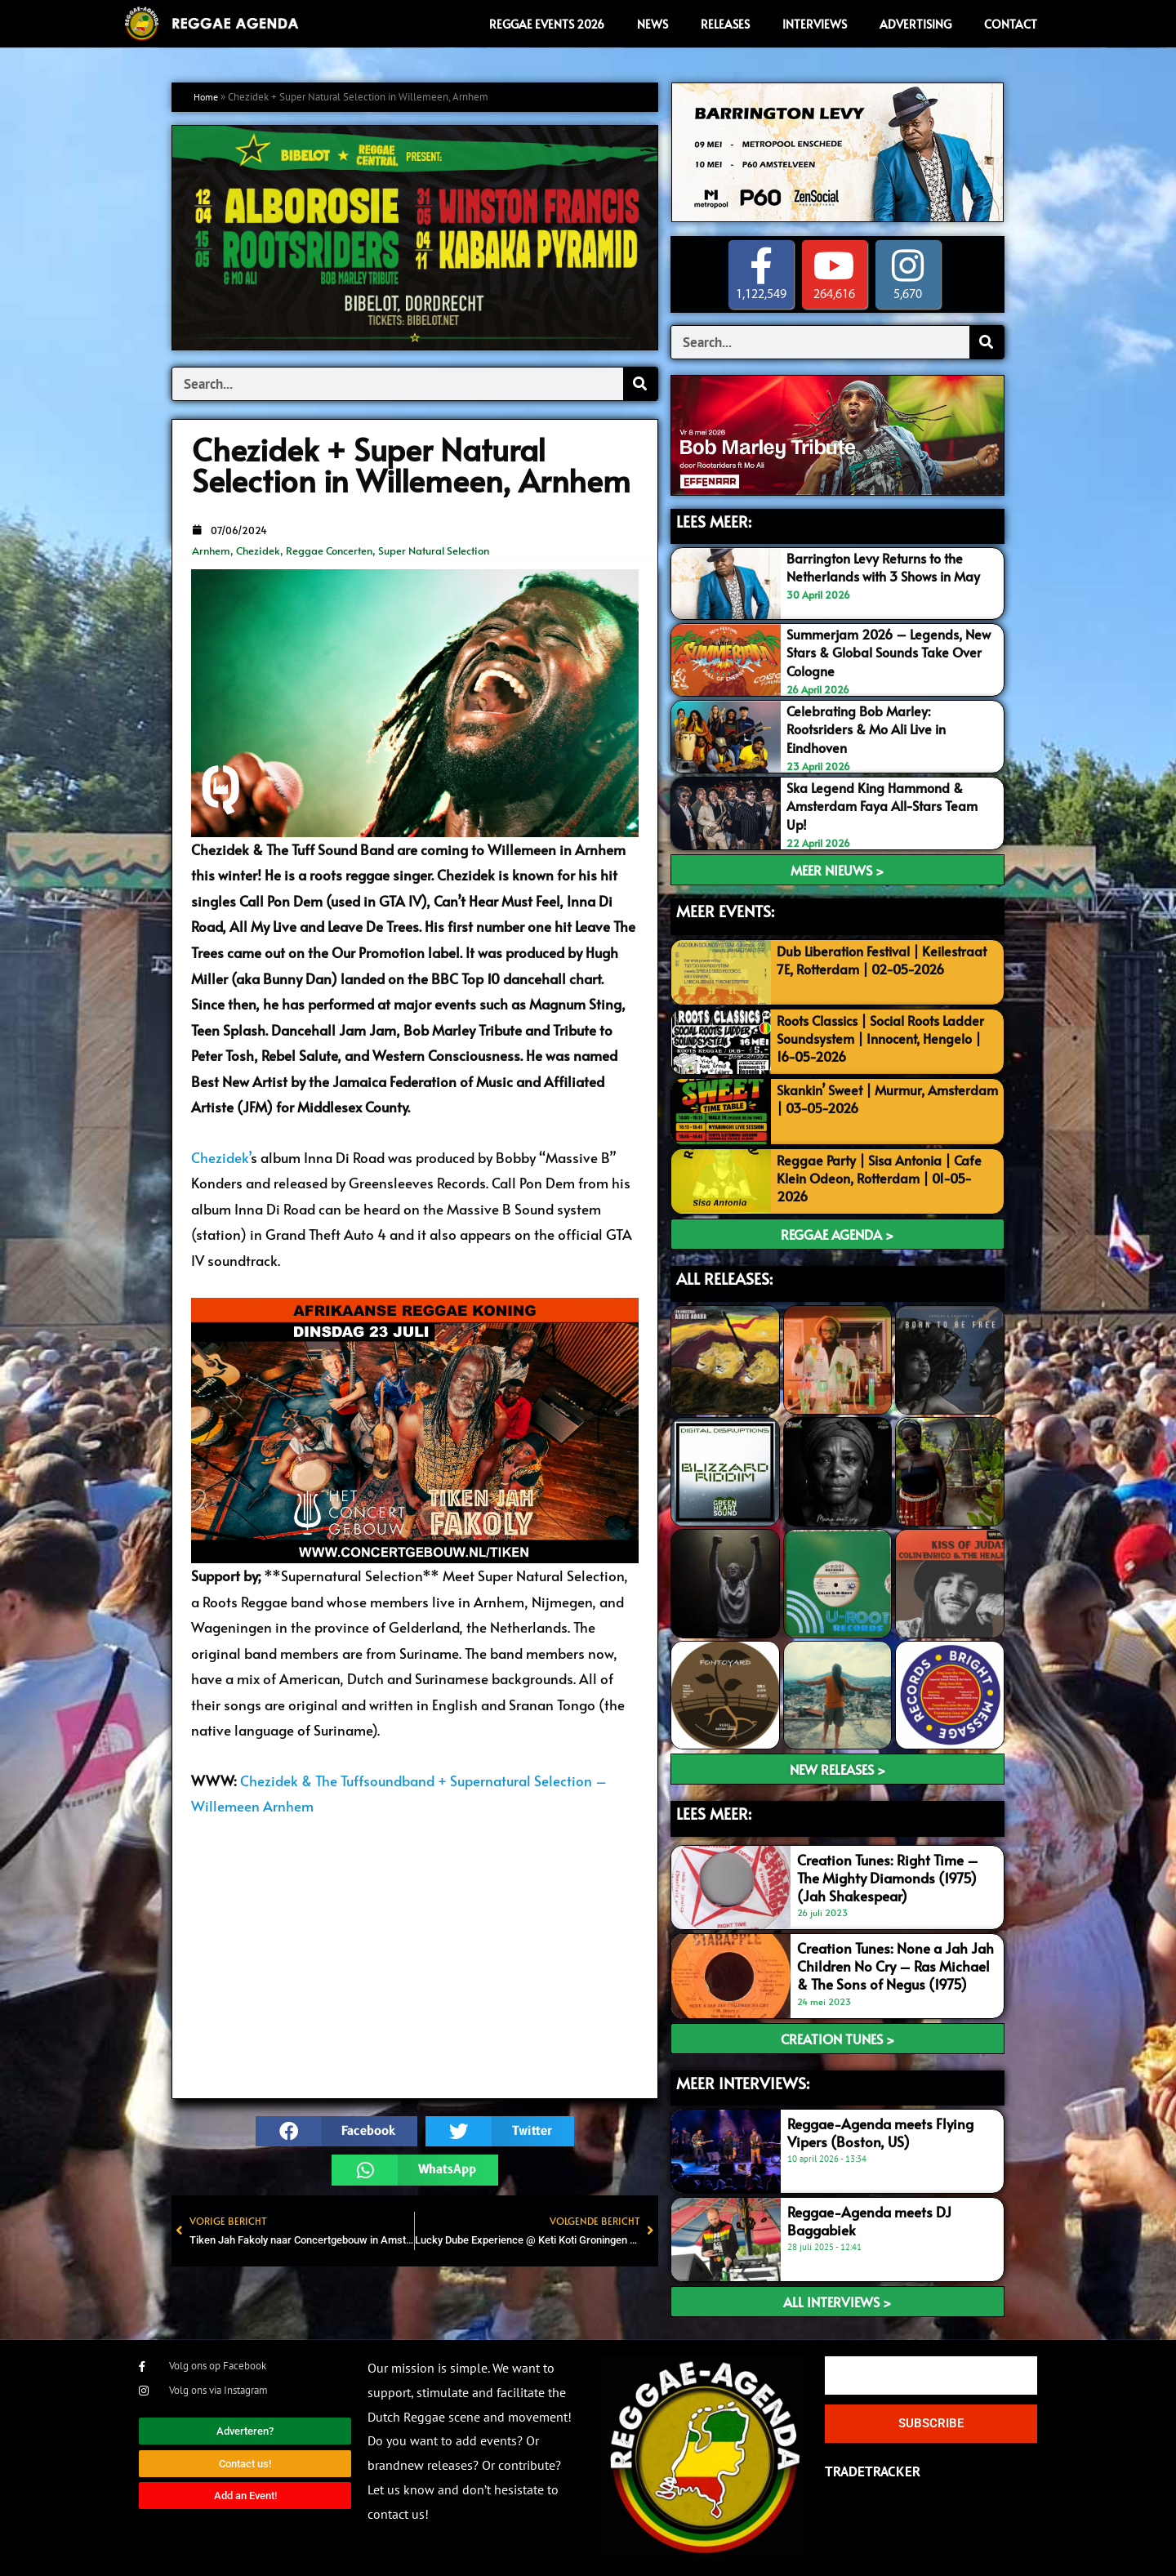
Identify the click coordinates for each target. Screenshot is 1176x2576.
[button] (336, 2131)
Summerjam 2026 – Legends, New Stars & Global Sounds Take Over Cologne (888, 652)
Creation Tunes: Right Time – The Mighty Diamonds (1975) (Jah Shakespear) (887, 1877)
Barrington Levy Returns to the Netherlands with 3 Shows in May (891, 567)
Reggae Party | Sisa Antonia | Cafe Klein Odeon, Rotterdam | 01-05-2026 (885, 1178)
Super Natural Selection (433, 550)
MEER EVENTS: (725, 910)
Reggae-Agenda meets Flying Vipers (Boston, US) (880, 2132)
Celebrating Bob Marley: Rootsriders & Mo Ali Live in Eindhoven (872, 729)
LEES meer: (713, 1813)
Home (207, 97)
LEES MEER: (713, 521)
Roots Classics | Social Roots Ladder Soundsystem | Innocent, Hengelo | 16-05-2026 (877, 1038)
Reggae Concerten (329, 550)
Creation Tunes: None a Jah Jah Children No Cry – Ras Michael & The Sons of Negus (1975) (895, 1966)
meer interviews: (742, 2082)
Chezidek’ (221, 1157)
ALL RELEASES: (724, 1278)
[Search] (640, 384)
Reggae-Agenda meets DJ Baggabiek (869, 2221)
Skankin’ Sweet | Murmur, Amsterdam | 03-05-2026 (861, 1098)
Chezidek (258, 550)
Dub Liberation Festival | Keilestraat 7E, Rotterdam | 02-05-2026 (887, 968)
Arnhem (211, 550)
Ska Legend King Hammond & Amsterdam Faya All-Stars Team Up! (887, 806)
